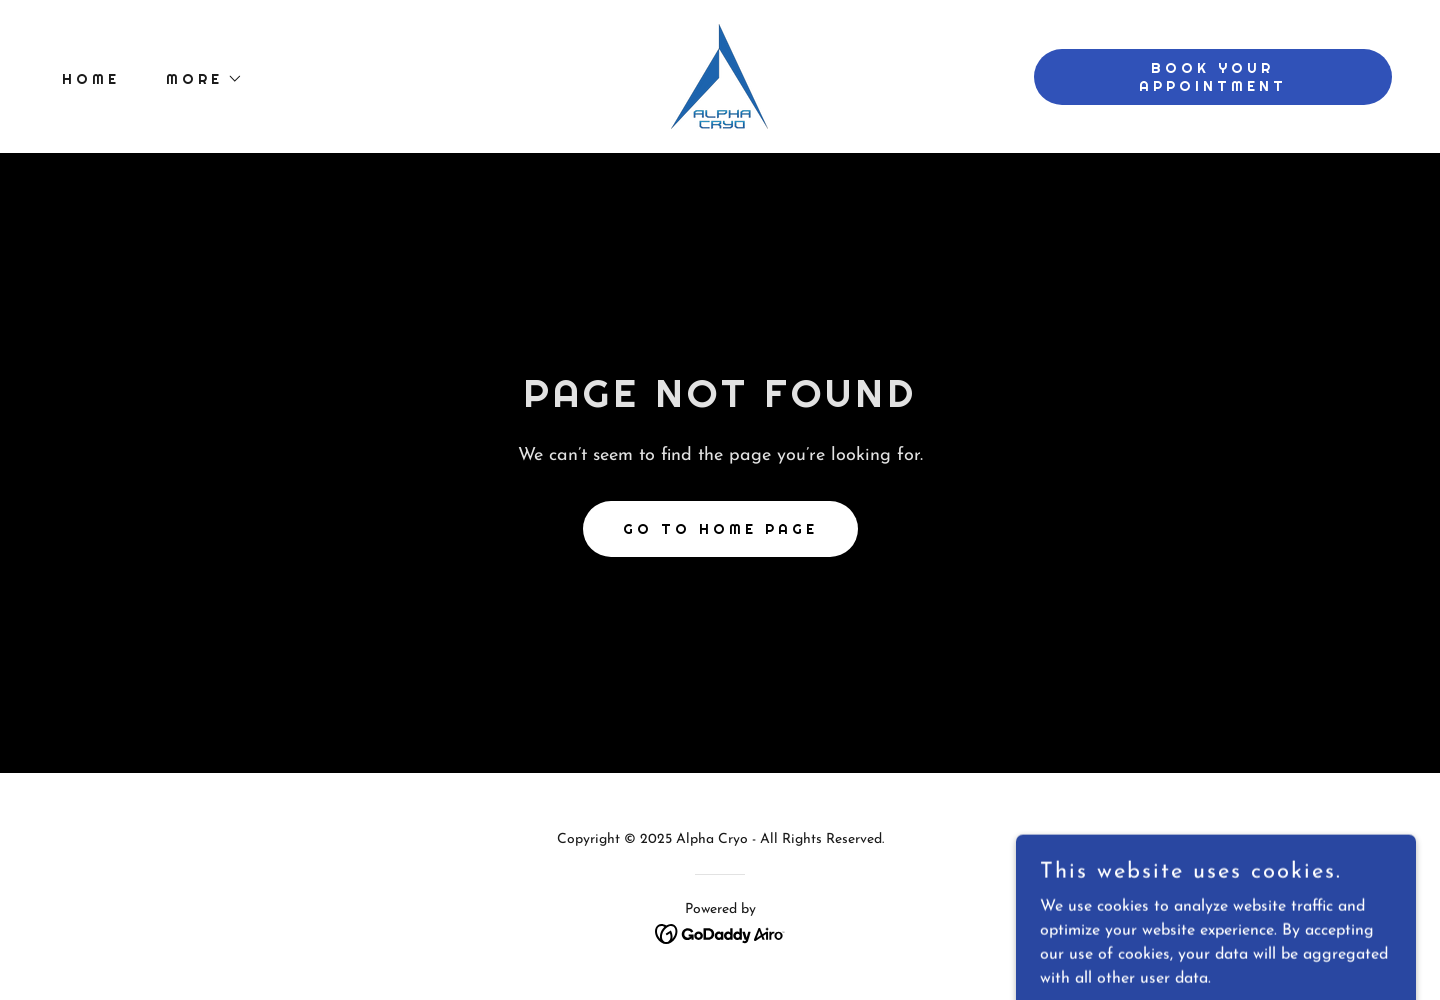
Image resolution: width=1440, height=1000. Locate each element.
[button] (197, 79)
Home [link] (91, 79)
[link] (719, 76)
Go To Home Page (720, 529)
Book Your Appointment (1213, 77)
